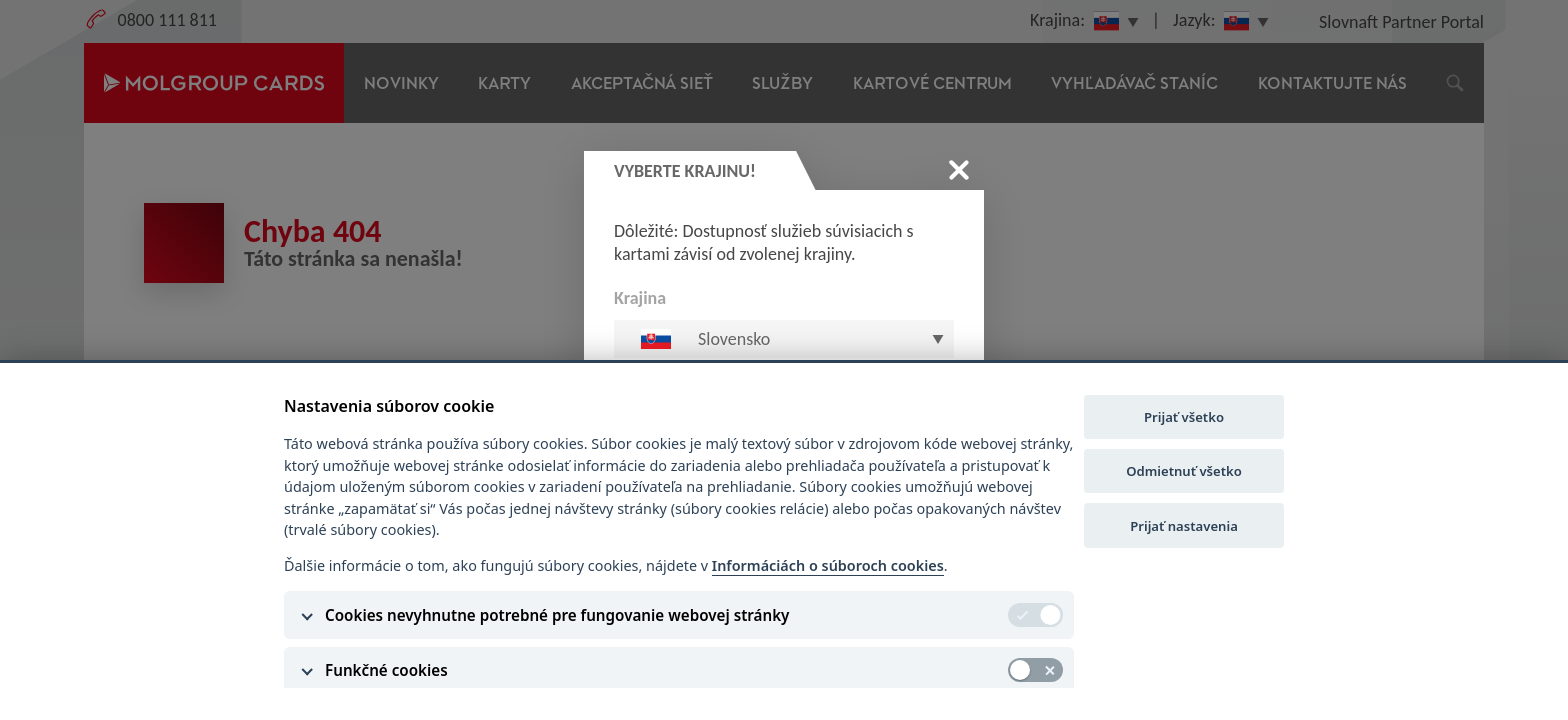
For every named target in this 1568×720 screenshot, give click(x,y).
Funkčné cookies (386, 670)
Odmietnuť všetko (1184, 471)
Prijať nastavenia (1184, 526)
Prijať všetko (1184, 417)
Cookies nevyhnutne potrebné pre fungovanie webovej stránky (557, 615)
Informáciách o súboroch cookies (828, 565)
